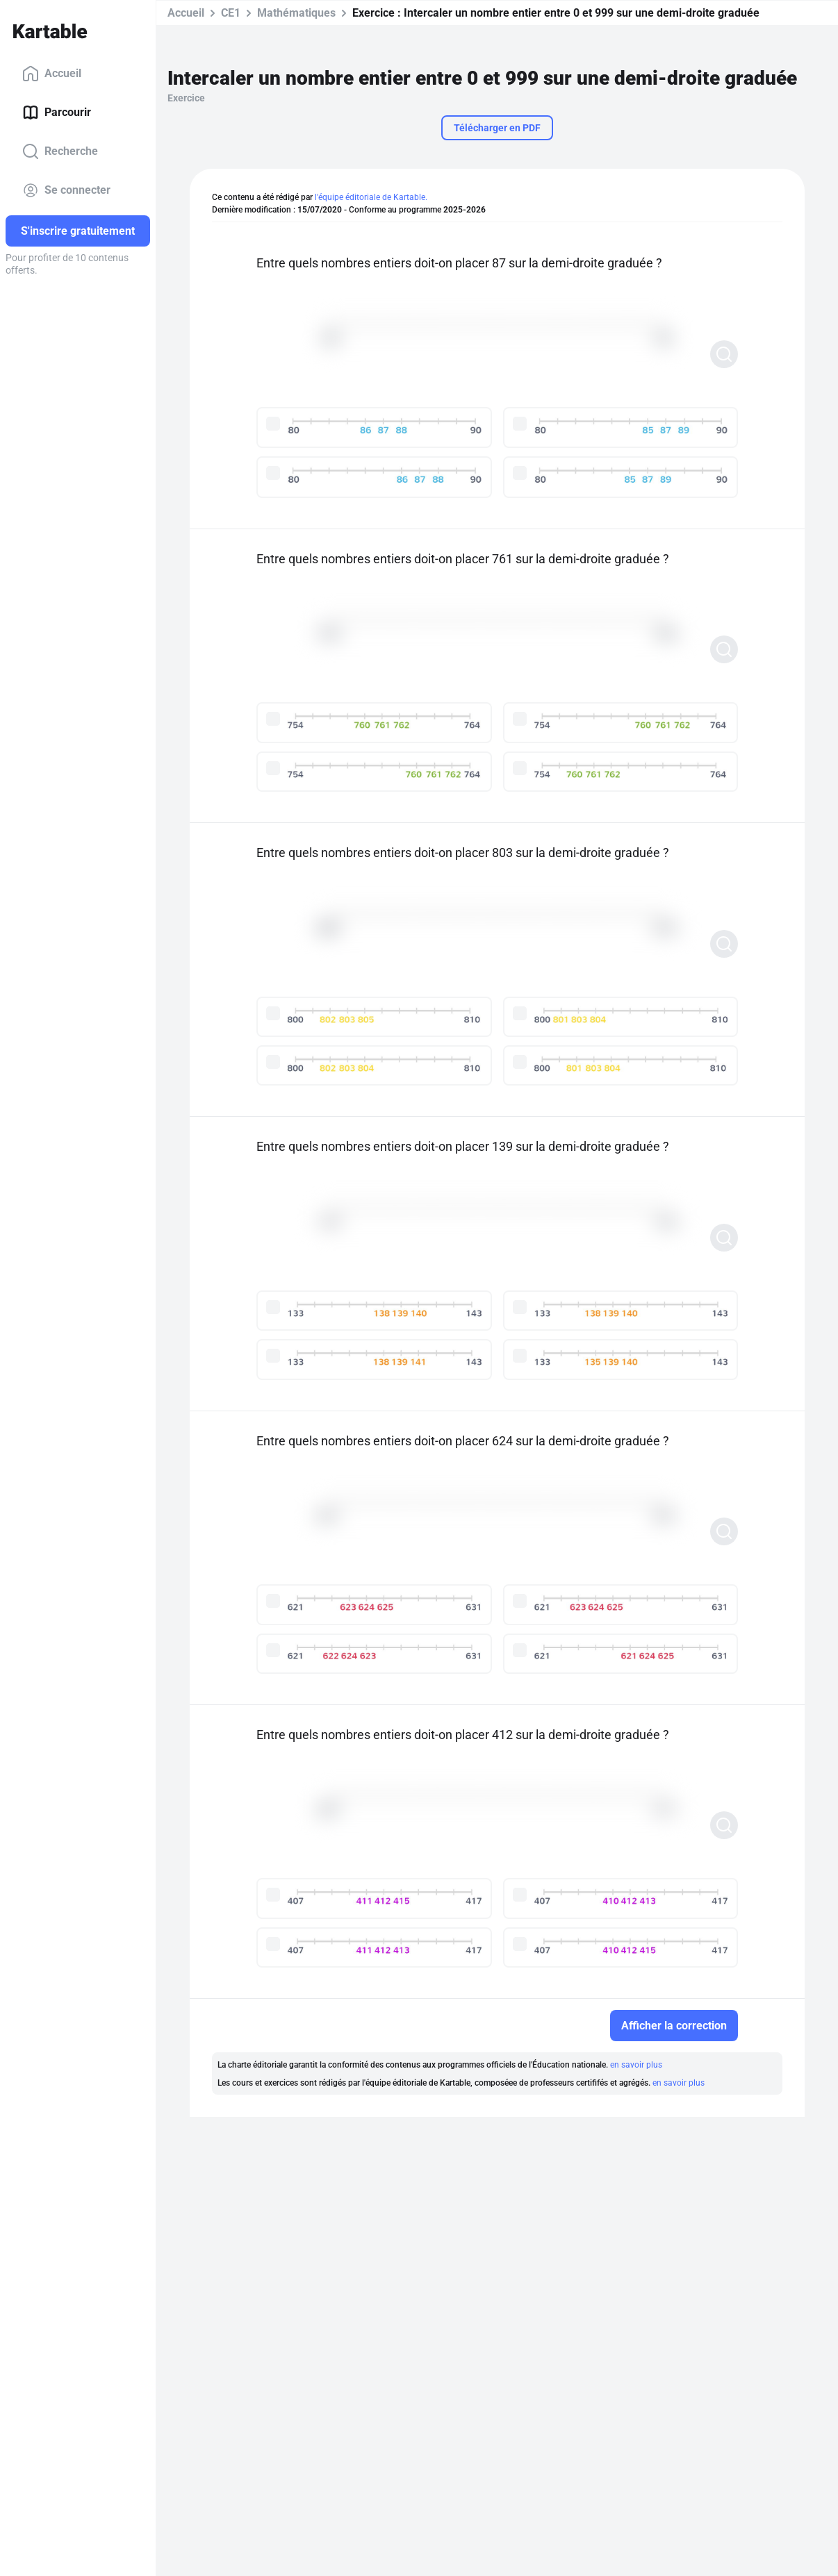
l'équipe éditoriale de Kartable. (371, 197)
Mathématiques (296, 12)
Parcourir (56, 112)
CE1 (230, 12)
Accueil (51, 73)
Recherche (60, 151)
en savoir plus (636, 2065)
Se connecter (66, 190)
